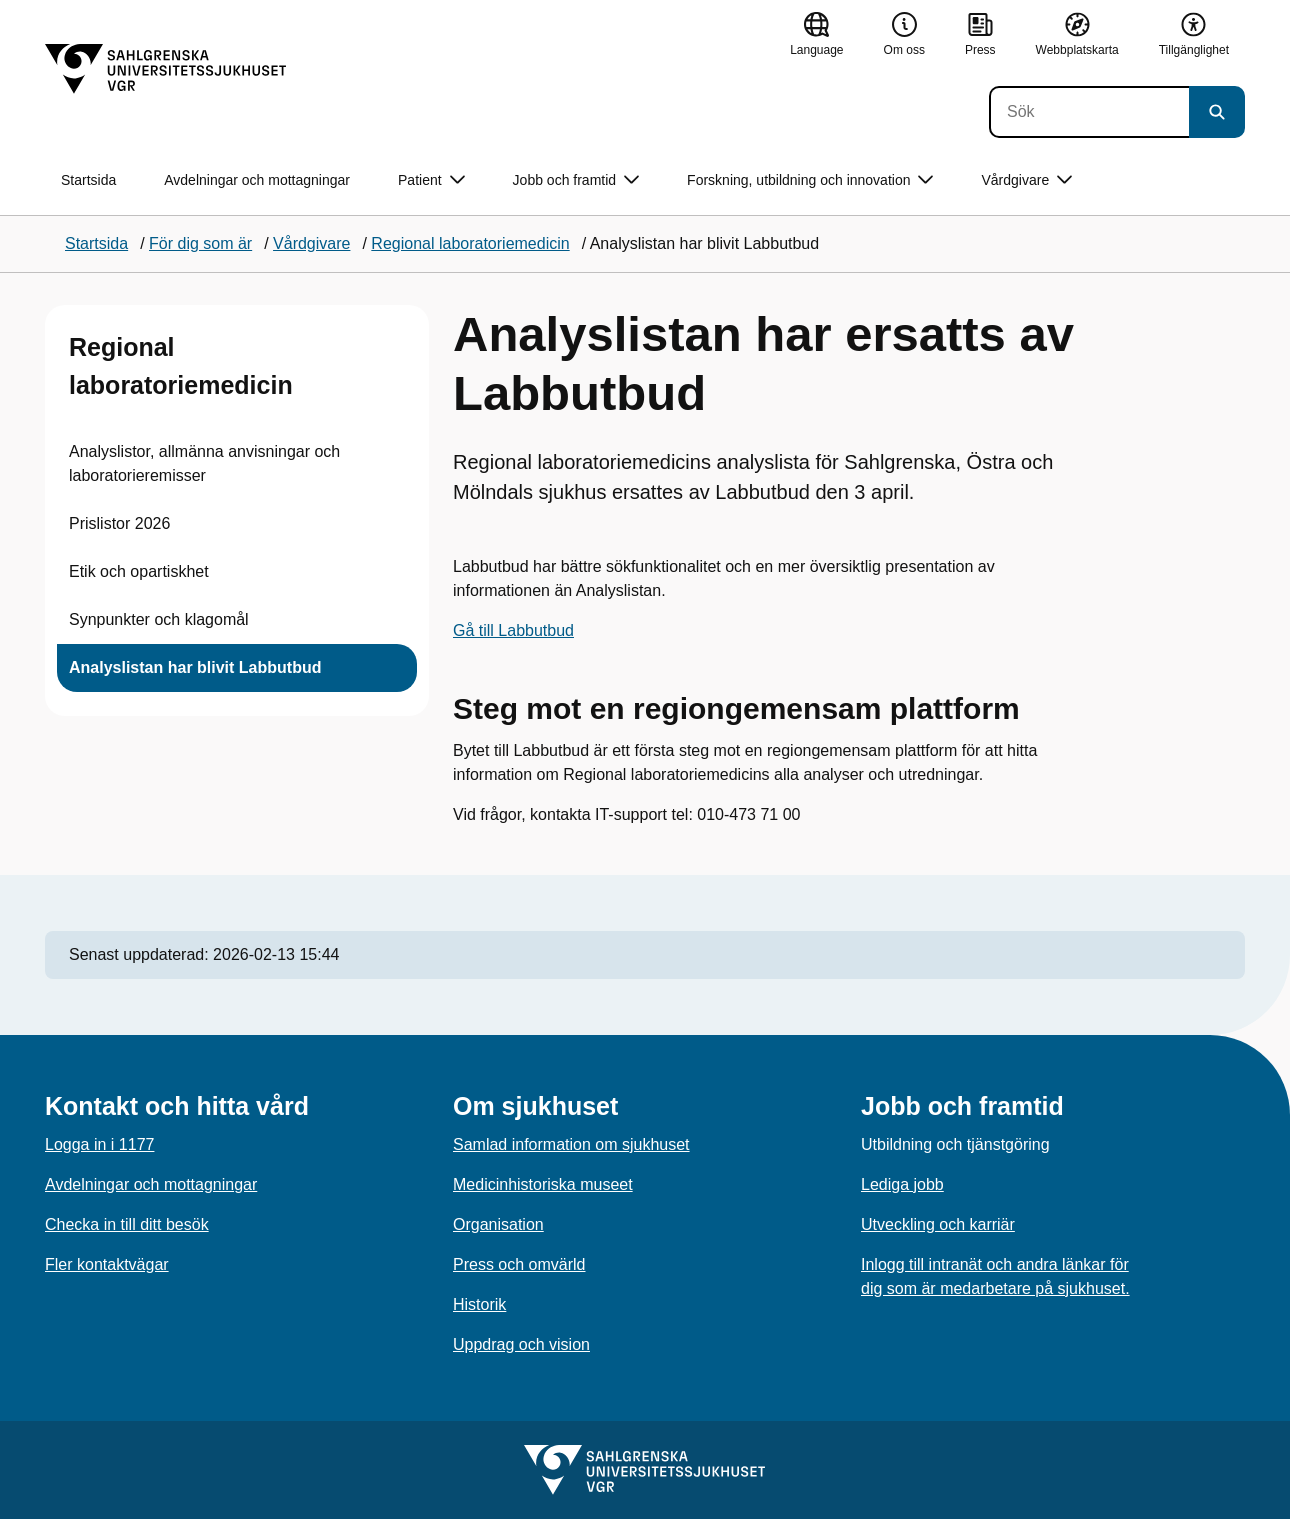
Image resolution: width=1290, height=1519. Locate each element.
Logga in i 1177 (99, 1144)
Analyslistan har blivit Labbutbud (195, 667)
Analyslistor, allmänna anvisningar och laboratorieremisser (204, 463)
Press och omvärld (519, 1264)
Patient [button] (431, 180)
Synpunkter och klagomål (159, 619)
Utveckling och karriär (938, 1224)
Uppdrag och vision (521, 1344)
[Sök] (1089, 112)
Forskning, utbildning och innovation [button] (810, 180)
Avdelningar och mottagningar (257, 180)
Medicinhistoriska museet (543, 1184)
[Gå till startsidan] (166, 69)
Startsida (88, 180)
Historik (479, 1304)
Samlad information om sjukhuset (571, 1144)
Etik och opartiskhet (139, 571)
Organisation (498, 1224)
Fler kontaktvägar (107, 1264)
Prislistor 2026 (119, 523)
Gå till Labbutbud (513, 630)
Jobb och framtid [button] (576, 180)
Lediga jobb (902, 1184)
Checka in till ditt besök (127, 1224)
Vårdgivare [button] (1026, 180)
